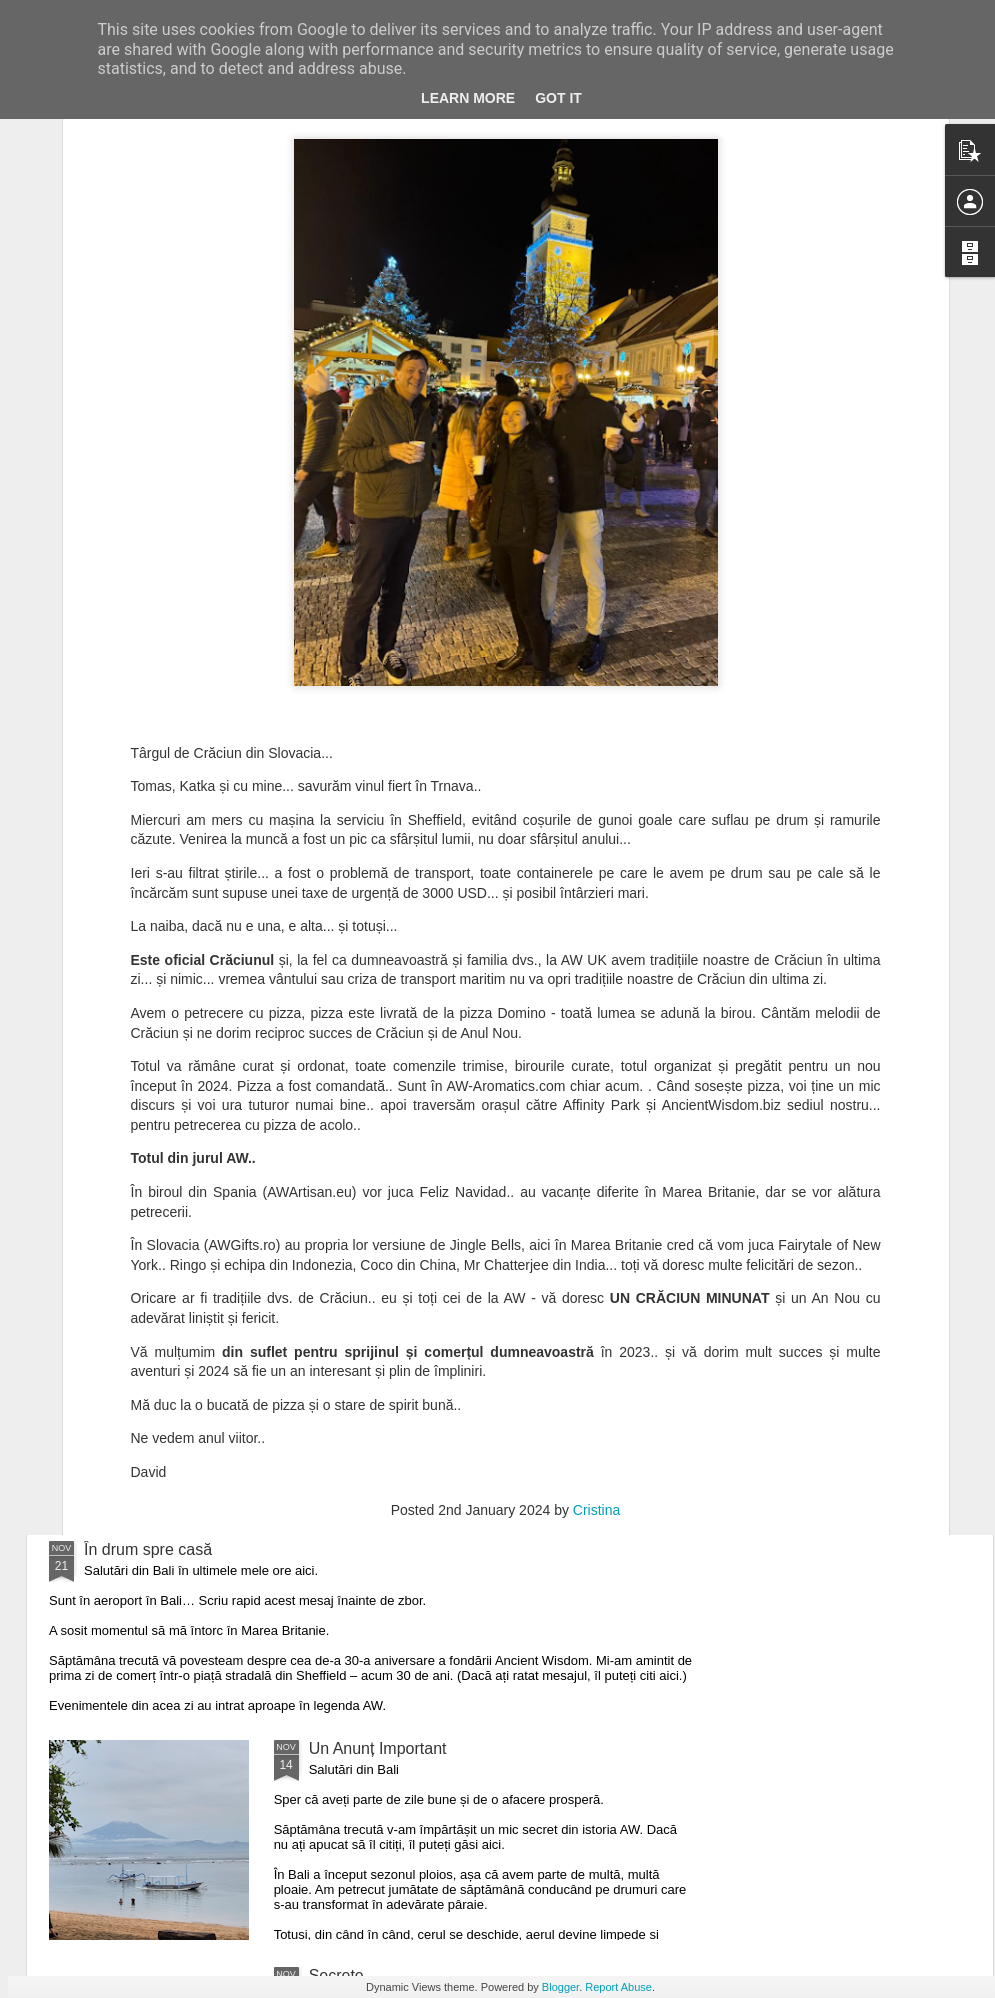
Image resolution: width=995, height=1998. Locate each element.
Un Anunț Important (378, 1748)
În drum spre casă (148, 1549)
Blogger (560, 1987)
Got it (558, 98)
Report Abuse (618, 1987)
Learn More (468, 98)
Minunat (337, 1322)
